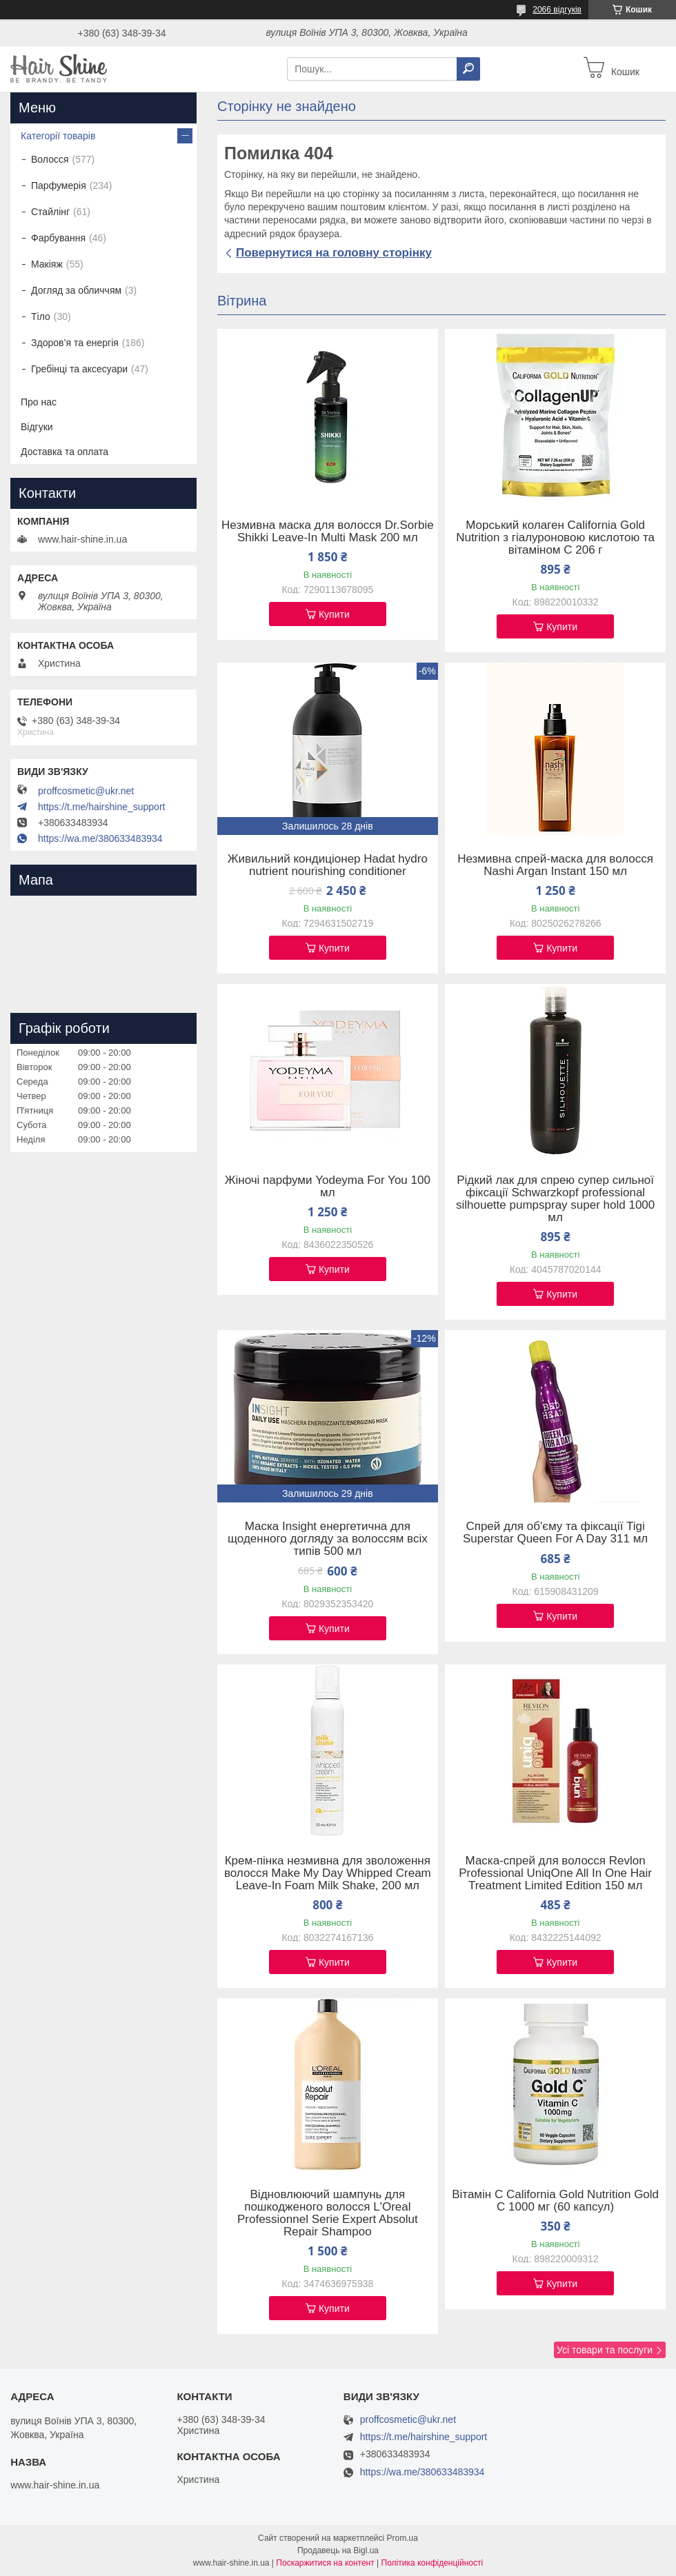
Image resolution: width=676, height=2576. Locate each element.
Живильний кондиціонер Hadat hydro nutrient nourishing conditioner (328, 865)
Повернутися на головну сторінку (334, 252)
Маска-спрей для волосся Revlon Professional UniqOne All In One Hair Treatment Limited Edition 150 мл (555, 1873)
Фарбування (58, 237)
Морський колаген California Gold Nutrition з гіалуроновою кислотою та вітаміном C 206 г (555, 537)
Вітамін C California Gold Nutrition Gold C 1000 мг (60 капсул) (555, 2200)
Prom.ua (402, 2538)
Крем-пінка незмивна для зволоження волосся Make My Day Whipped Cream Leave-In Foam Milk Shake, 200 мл (327, 1873)
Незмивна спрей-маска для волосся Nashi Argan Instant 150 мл (555, 865)
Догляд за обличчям (76, 290)
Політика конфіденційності (432, 2563)
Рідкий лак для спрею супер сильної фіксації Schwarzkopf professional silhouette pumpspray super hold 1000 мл (555, 1199)
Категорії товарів (58, 135)
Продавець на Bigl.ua (338, 2550)
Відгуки (37, 426)
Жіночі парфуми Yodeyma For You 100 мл (327, 1186)
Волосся (50, 159)
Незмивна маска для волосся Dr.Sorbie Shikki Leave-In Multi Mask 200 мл (327, 531)
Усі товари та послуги (605, 2349)
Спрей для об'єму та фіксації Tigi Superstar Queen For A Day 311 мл (555, 1532)
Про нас (39, 401)
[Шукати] (468, 69)
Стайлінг (50, 211)
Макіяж (47, 264)
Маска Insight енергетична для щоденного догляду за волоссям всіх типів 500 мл (328, 1539)
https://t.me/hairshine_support (101, 806)
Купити (334, 614)
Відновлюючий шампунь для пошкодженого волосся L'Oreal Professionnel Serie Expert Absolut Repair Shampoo (327, 2213)
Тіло (40, 316)
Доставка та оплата (64, 451)
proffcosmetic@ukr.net (86, 790)
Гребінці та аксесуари (79, 368)
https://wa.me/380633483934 (100, 838)
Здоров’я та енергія (75, 342)
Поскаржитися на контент (325, 2563)
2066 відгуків (557, 9)
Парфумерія (58, 185)
